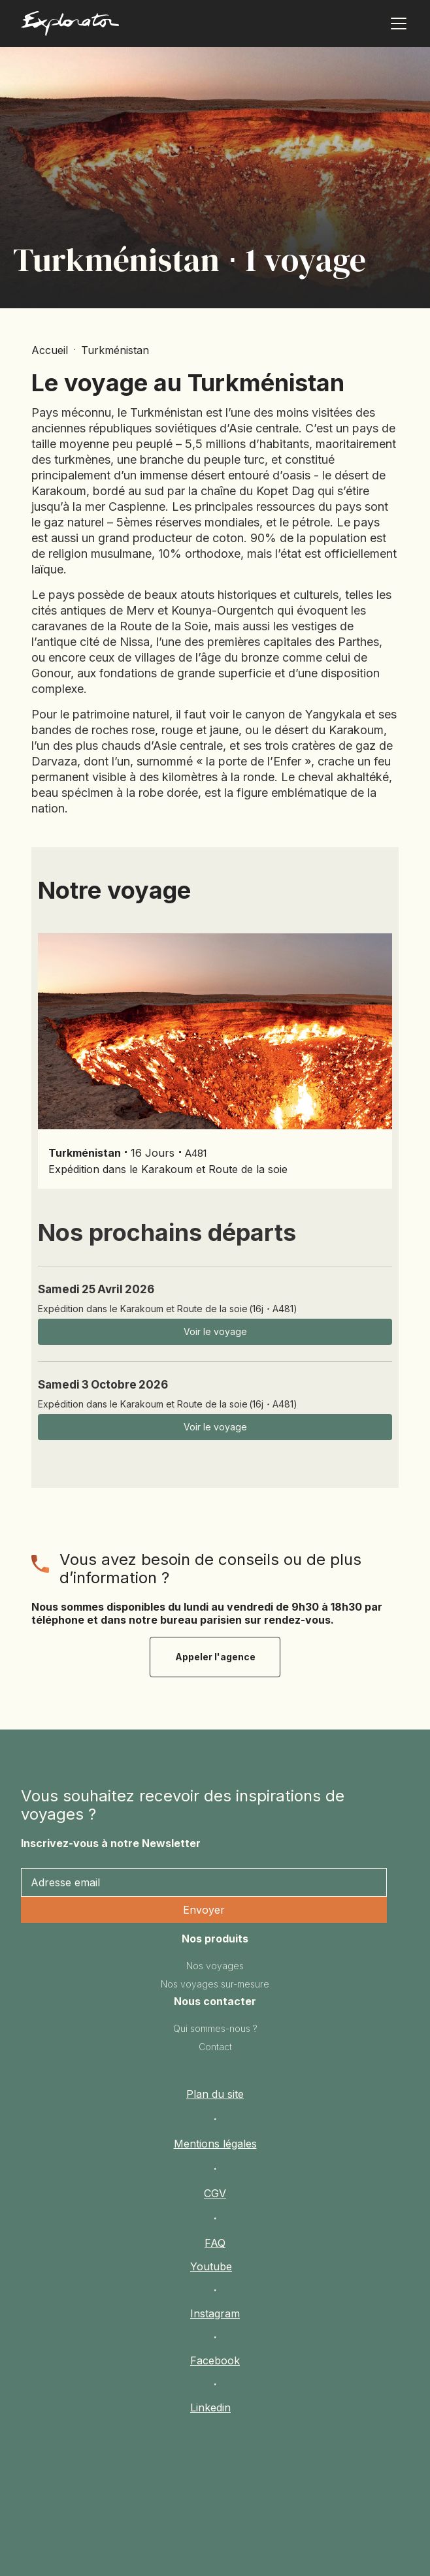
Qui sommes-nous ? (215, 2028)
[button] (396, 23)
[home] (105, 26)
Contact (215, 2046)
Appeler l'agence (215, 1656)
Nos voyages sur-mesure (215, 1983)
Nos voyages (215, 1965)
